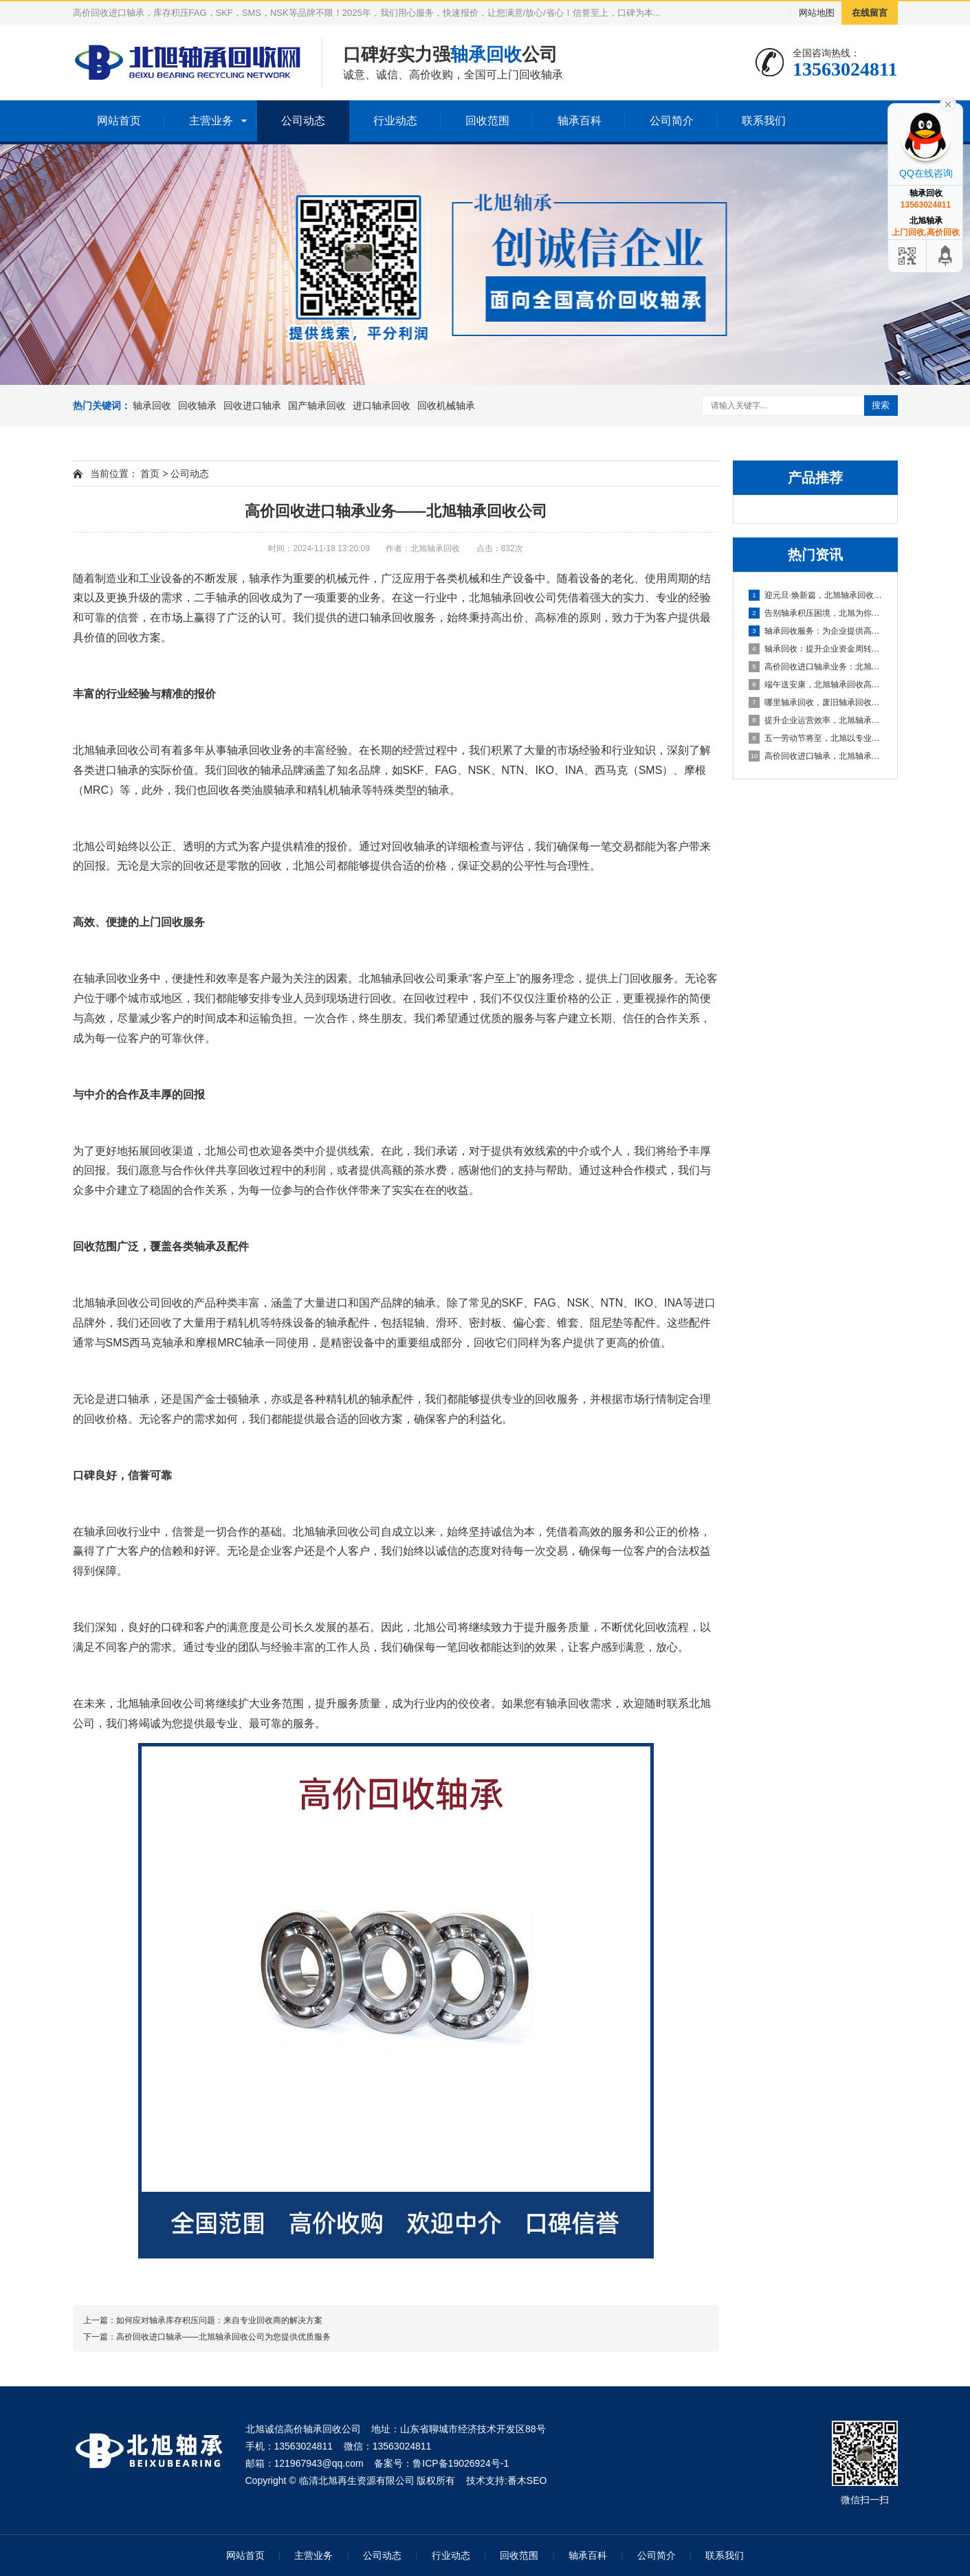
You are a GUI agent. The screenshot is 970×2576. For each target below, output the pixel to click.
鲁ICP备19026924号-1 (460, 2463)
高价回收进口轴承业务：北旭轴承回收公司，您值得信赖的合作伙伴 (816, 666)
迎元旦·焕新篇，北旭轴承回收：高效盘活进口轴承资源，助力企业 (816, 595)
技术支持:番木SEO (506, 2480)
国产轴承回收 (317, 405)
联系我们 (764, 120)
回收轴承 (197, 405)
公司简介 (672, 120)
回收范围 (487, 120)
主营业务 (211, 120)
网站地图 (817, 13)
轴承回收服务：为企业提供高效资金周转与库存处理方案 (816, 630)
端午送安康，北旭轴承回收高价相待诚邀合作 (816, 684)
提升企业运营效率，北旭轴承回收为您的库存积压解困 (816, 720)
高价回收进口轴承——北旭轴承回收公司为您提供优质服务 (223, 2337)
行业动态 (395, 120)
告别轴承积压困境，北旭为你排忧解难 (816, 613)
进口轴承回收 (381, 405)
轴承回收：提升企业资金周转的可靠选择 (816, 648)
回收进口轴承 (252, 405)
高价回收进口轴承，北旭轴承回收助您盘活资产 (816, 756)
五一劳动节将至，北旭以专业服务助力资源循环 (816, 738)
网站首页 (119, 120)
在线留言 (870, 13)
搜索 (881, 405)
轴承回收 (152, 405)
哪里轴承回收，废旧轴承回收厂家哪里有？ (816, 702)
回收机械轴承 (446, 405)
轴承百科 (580, 120)
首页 (149, 473)
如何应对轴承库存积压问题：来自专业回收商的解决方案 (219, 2320)
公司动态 (303, 120)
